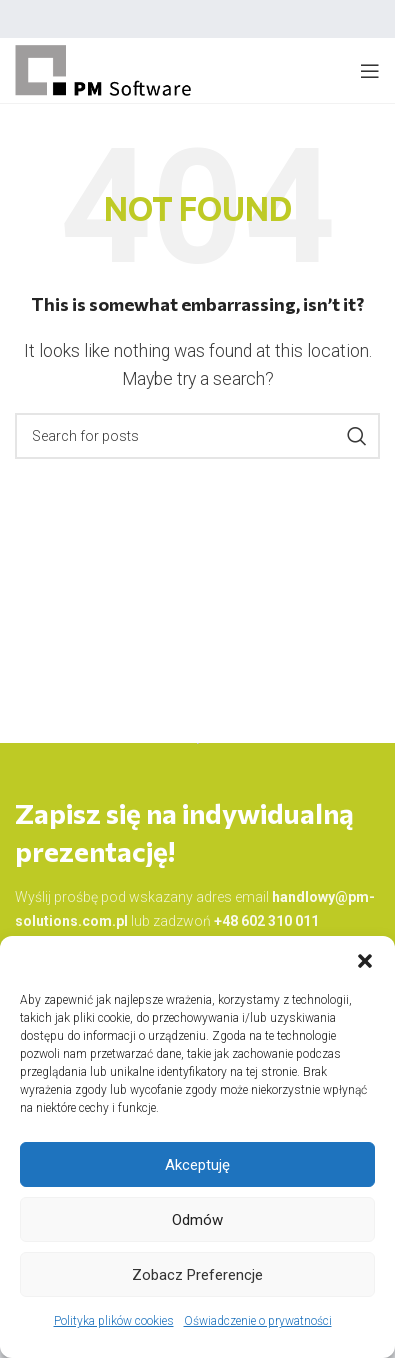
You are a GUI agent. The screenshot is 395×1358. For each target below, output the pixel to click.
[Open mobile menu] (370, 71)
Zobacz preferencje (197, 1275)
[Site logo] (104, 69)
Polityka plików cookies (114, 1321)
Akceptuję (197, 1165)
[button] (365, 961)
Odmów (197, 1220)
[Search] (197, 436)
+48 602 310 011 (266, 921)
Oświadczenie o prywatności (258, 1321)
